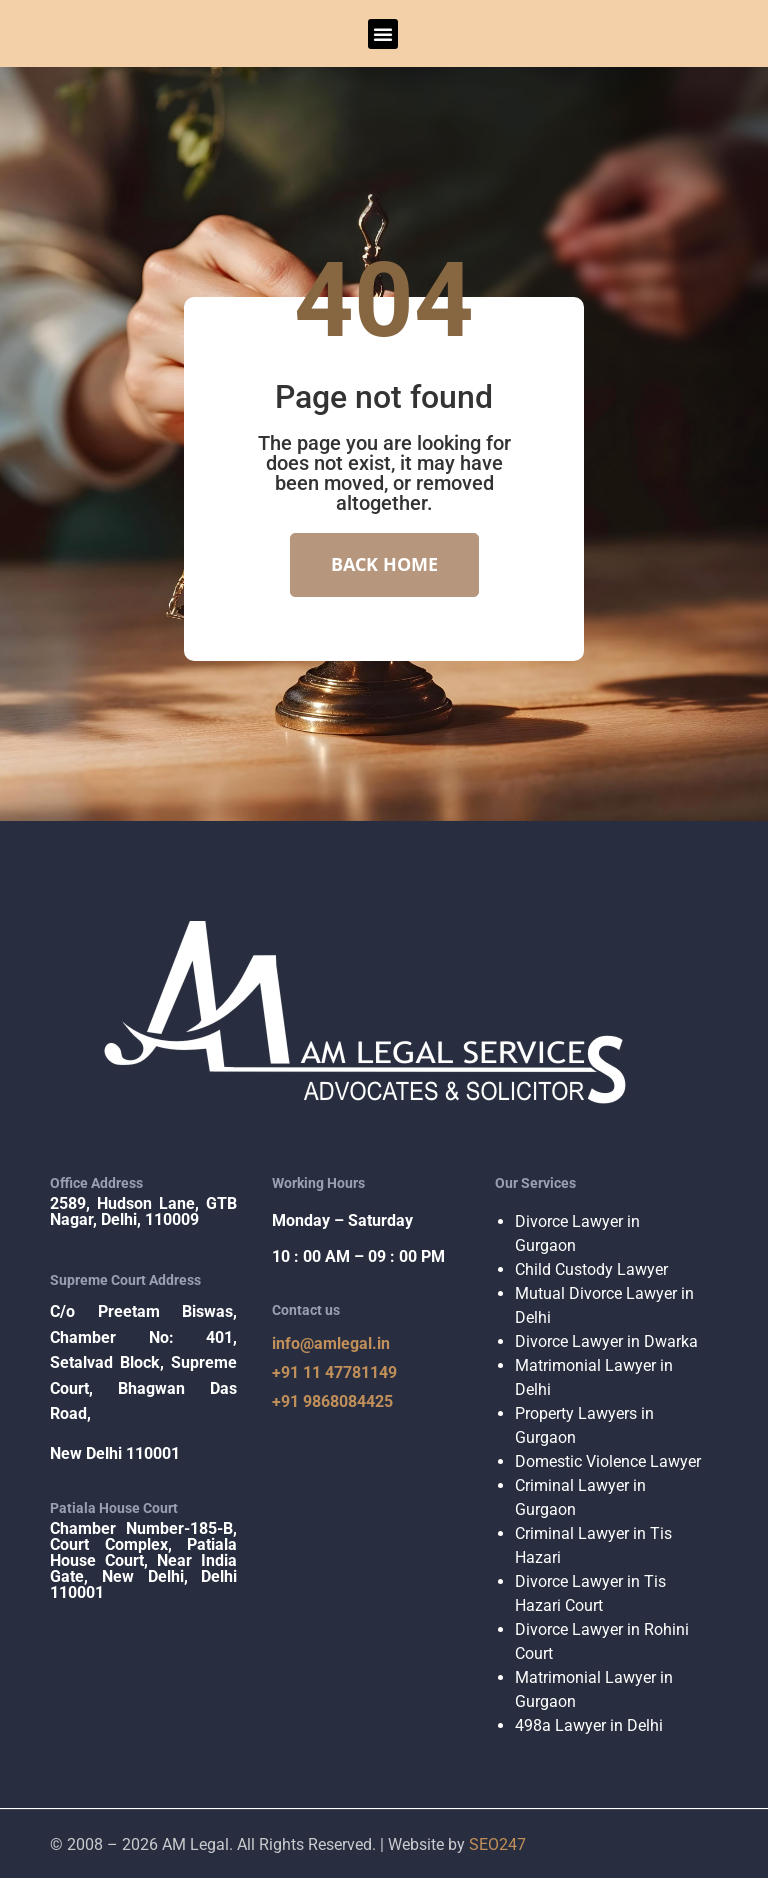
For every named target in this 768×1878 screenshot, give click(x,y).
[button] (383, 34)
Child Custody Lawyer (591, 1267)
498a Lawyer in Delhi (589, 1723)
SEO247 (497, 1842)
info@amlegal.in (331, 1342)
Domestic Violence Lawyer (608, 1459)
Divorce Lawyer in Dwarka (606, 1339)
